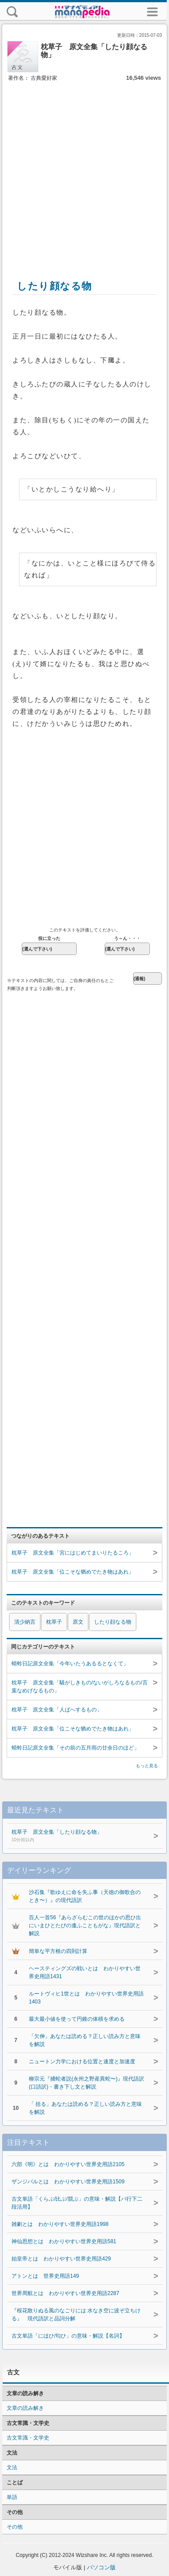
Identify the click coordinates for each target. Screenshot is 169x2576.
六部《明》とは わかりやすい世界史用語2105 (68, 2164)
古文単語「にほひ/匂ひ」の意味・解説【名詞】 (68, 2336)
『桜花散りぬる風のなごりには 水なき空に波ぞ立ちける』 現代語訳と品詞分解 (76, 2314)
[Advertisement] (83, 171)
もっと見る (147, 1765)
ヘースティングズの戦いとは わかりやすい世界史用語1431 (85, 1972)
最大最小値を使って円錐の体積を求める (77, 2019)
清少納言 (24, 1622)
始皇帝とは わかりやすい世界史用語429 (61, 2259)
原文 (78, 1622)
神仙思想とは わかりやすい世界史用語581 (64, 2241)
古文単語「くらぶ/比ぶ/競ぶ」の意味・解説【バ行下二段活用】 (77, 2203)
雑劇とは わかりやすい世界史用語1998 (60, 2224)
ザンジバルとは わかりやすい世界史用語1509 (68, 2181)
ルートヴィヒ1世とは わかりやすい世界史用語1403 (86, 1998)
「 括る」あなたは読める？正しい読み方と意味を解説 (85, 2108)
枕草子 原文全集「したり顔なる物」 (76, 1836)
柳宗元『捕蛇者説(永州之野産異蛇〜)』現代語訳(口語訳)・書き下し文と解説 (86, 2083)
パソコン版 (101, 2567)
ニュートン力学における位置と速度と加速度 (82, 2061)
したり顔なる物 (112, 1622)
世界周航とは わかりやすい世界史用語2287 (65, 2293)
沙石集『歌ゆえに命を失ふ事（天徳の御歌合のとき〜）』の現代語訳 (85, 1896)
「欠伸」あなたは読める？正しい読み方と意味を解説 (85, 2040)
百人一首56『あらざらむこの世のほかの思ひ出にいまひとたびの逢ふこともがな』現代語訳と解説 (85, 1925)
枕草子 (54, 1622)
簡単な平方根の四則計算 (58, 1951)
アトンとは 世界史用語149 (45, 2276)
